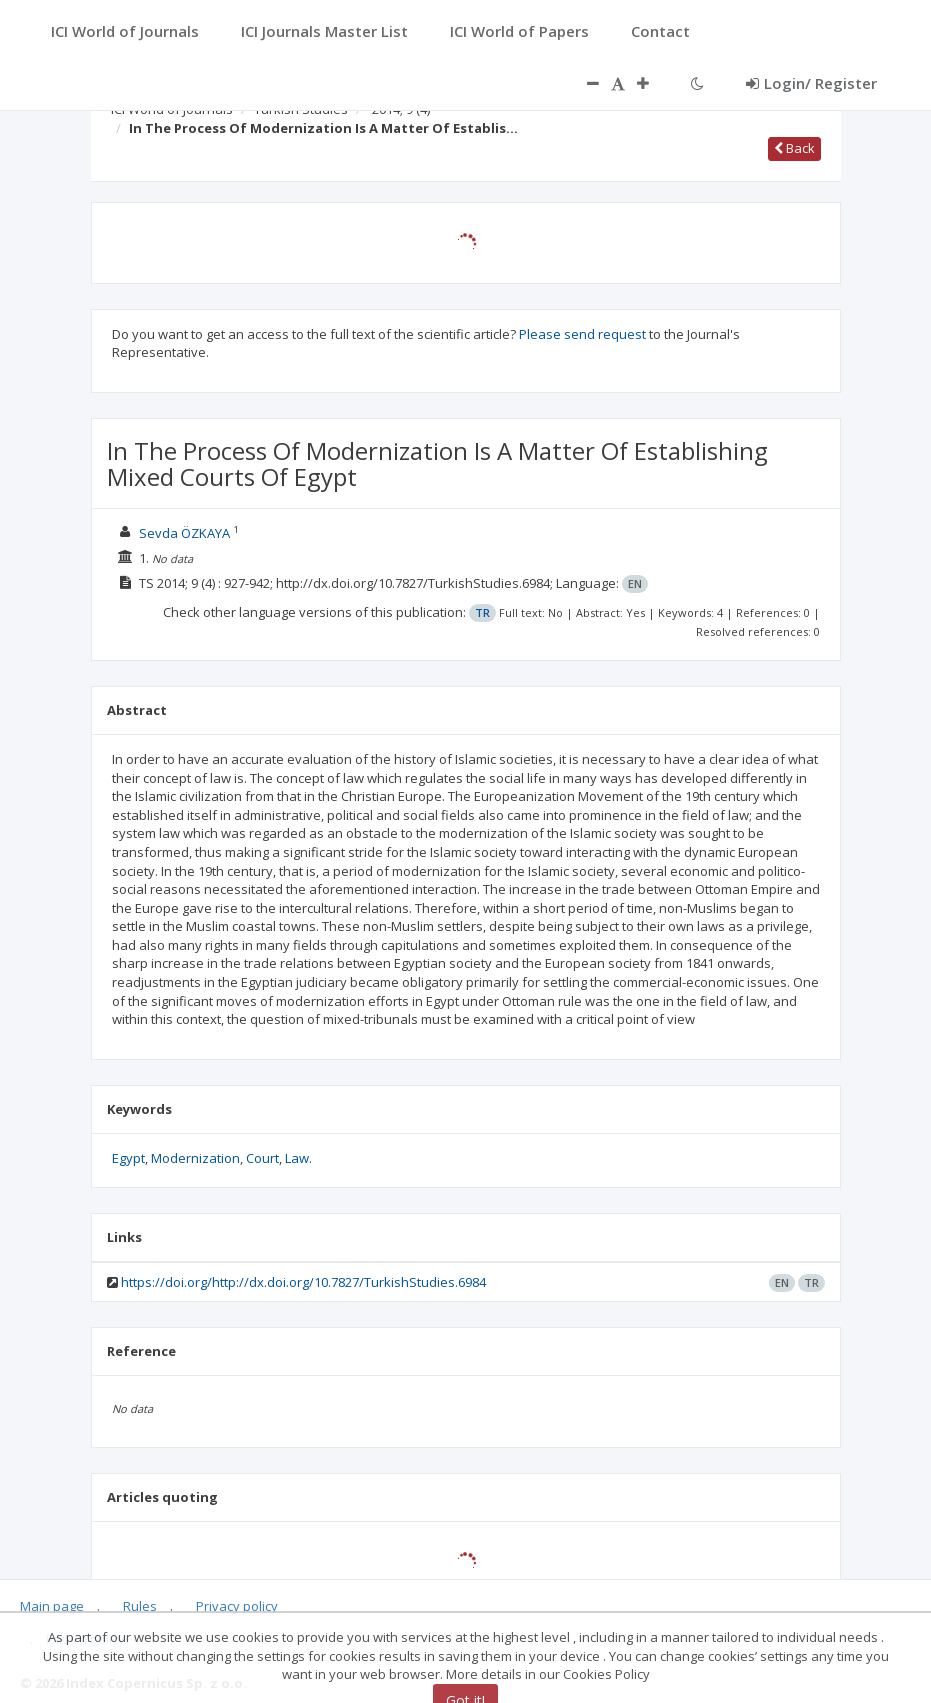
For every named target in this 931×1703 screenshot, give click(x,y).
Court (262, 1158)
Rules (140, 1606)
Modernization (195, 1158)
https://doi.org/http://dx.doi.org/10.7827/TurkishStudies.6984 (303, 1282)
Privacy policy (237, 1606)
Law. (298, 1158)
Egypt (128, 1158)
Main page (52, 1606)
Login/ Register (811, 83)
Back (794, 148)
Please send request (582, 334)
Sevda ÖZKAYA (184, 533)
